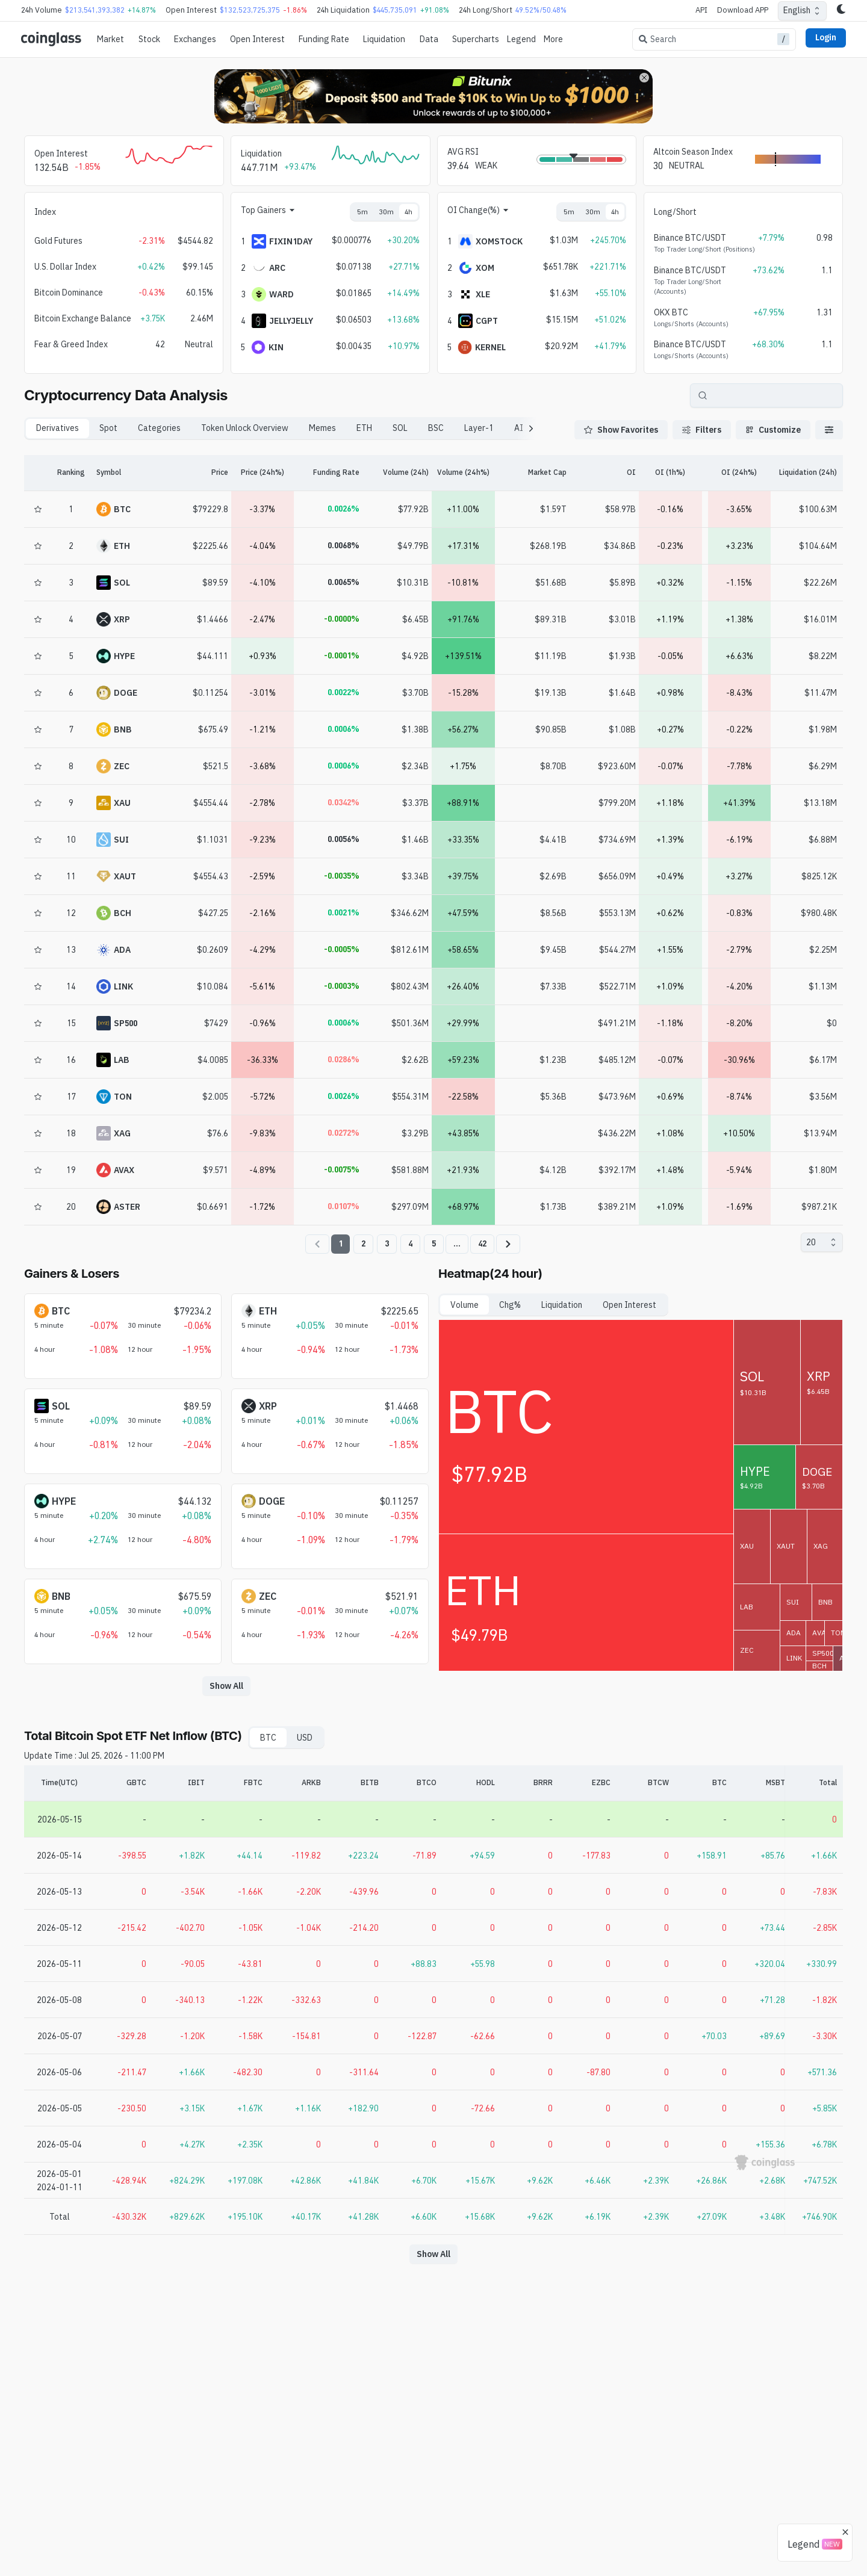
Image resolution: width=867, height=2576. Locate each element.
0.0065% (343, 582)
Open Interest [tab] (629, 1304)
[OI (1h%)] (670, 473)
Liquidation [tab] (561, 1304)
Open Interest (257, 39)
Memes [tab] (322, 428)
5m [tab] (362, 211)
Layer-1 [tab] (479, 428)
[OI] (601, 473)
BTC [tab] (268, 1737)
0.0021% (343, 912)
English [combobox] (796, 10)
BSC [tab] (436, 428)
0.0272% (343, 1132)
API (701, 10)
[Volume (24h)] (394, 473)
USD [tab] (304, 1737)
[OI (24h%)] (739, 473)
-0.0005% (341, 949)
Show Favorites (621, 429)
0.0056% (343, 839)
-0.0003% (341, 985)
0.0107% (343, 1206)
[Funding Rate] (328, 473)
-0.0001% (341, 655)
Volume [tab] (464, 1304)
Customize (773, 429)
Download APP (742, 10)
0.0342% (343, 802)
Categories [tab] (159, 428)
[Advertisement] (433, 2527)
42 (482, 1243)
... (457, 1243)
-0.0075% (341, 1169)
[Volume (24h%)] (463, 473)
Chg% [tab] (510, 1304)
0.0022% (343, 692)
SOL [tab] (400, 428)
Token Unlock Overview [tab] (244, 428)
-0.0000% (341, 618)
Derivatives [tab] (57, 428)
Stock (149, 39)
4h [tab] (408, 211)
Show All (226, 1685)
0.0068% (343, 545)
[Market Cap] (532, 473)
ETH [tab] (364, 428)
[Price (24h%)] (262, 473)
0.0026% (343, 508)
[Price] (193, 473)
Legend (521, 39)
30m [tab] (386, 211)
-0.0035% (341, 875)
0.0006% (343, 728)
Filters (701, 429)
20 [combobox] (811, 1242)
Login (825, 37)
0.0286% (343, 1059)
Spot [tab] (108, 428)
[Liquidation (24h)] (808, 473)
